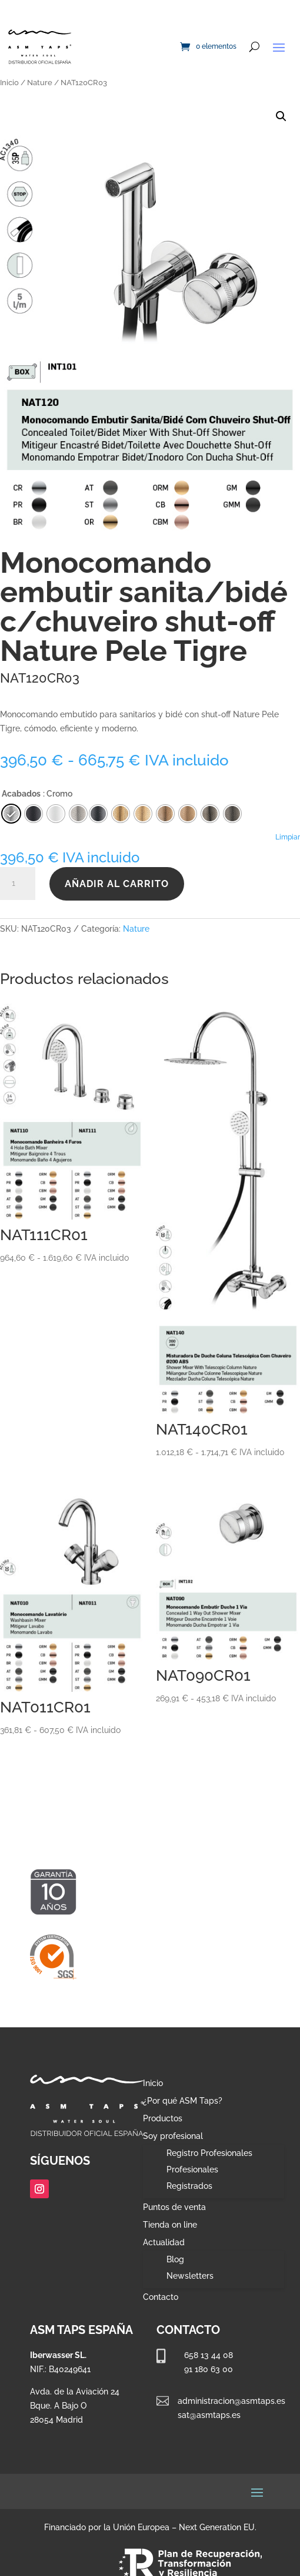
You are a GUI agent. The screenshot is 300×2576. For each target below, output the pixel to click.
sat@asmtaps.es (209, 2415)
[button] (281, 116)
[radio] (98, 813)
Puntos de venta (174, 2207)
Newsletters (190, 2276)
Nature (39, 82)
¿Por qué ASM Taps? (182, 2101)
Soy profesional (173, 2136)
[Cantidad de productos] (17, 883)
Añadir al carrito (117, 883)
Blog (175, 2259)
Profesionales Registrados (192, 2178)
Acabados (21, 793)
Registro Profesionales (209, 2153)
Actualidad (164, 2242)
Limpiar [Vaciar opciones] (287, 837)
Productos (162, 2118)
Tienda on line (170, 2225)
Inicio (9, 82)
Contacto (160, 2297)
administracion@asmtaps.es (231, 2401)
